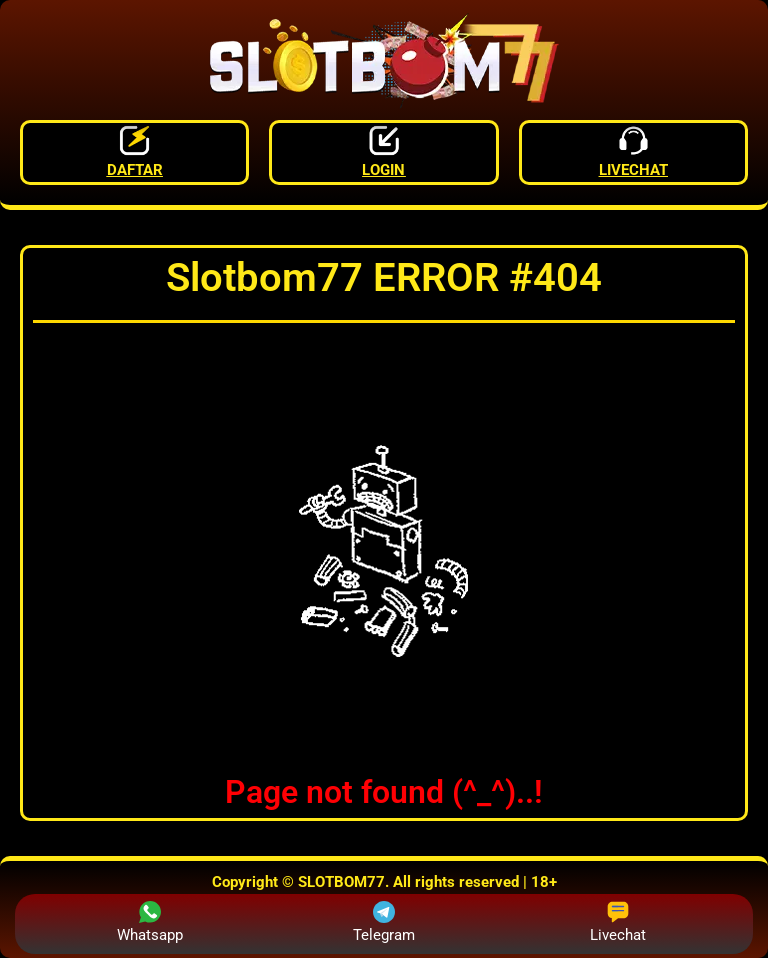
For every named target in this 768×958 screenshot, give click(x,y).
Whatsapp (150, 922)
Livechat (618, 922)
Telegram (384, 922)
